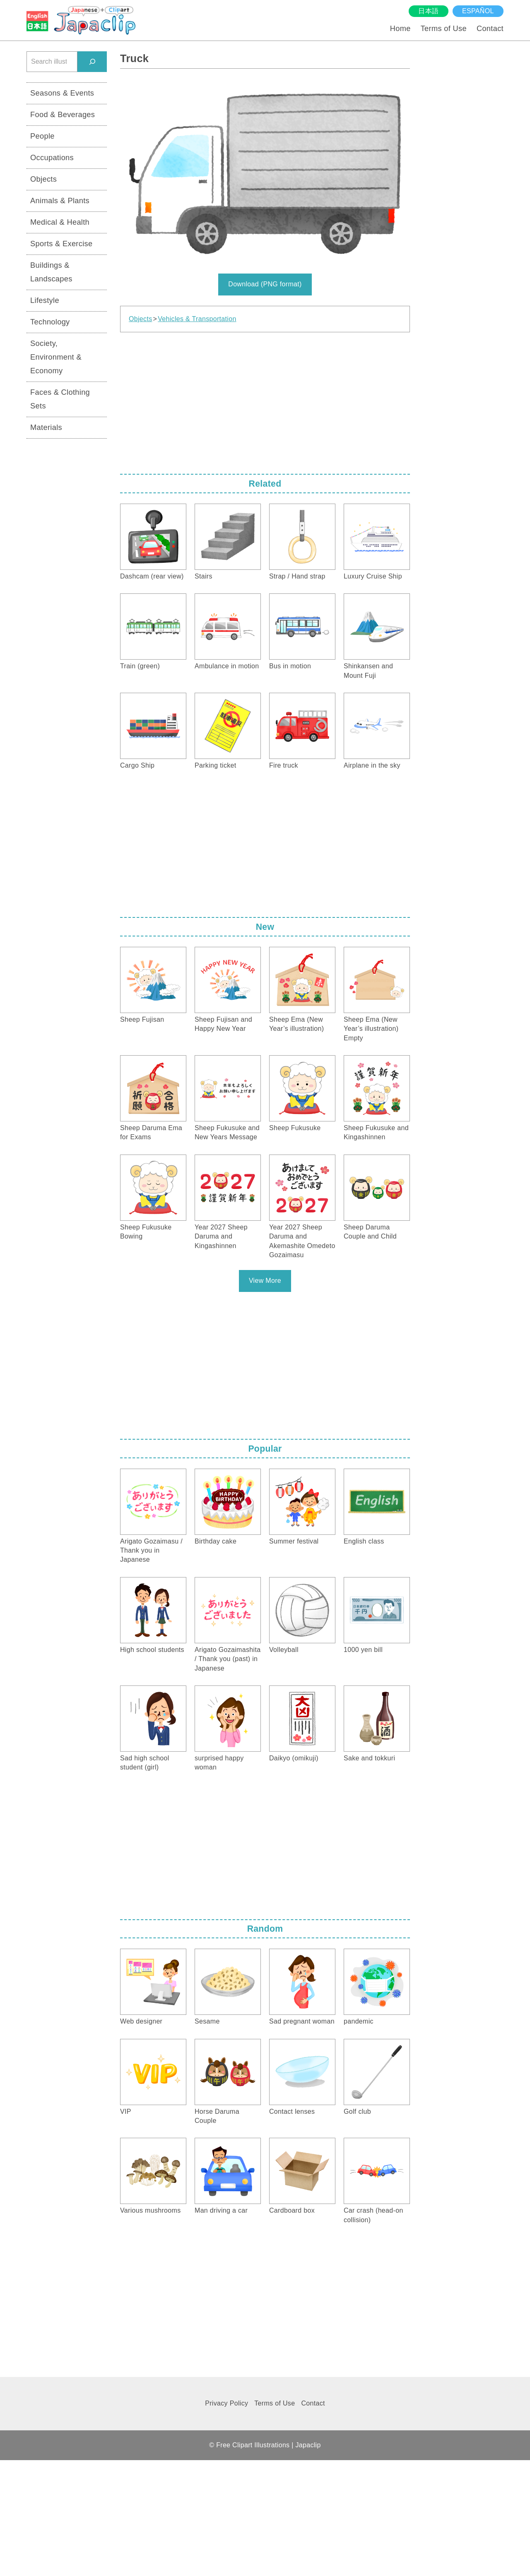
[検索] (92, 61)
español (478, 10)
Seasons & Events (62, 93)
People (42, 136)
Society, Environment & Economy (56, 357)
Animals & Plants (59, 200)
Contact (490, 28)
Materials (46, 427)
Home (400, 28)
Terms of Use (444, 28)
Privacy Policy (226, 2403)
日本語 (428, 10)
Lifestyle (44, 300)
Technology (50, 321)
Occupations (52, 157)
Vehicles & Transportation (197, 318)
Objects (140, 318)
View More (265, 1280)
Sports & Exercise (61, 243)
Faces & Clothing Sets (60, 399)
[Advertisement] (265, 401)
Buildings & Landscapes (51, 272)
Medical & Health (59, 222)
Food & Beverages (62, 114)
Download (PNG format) (264, 284)
